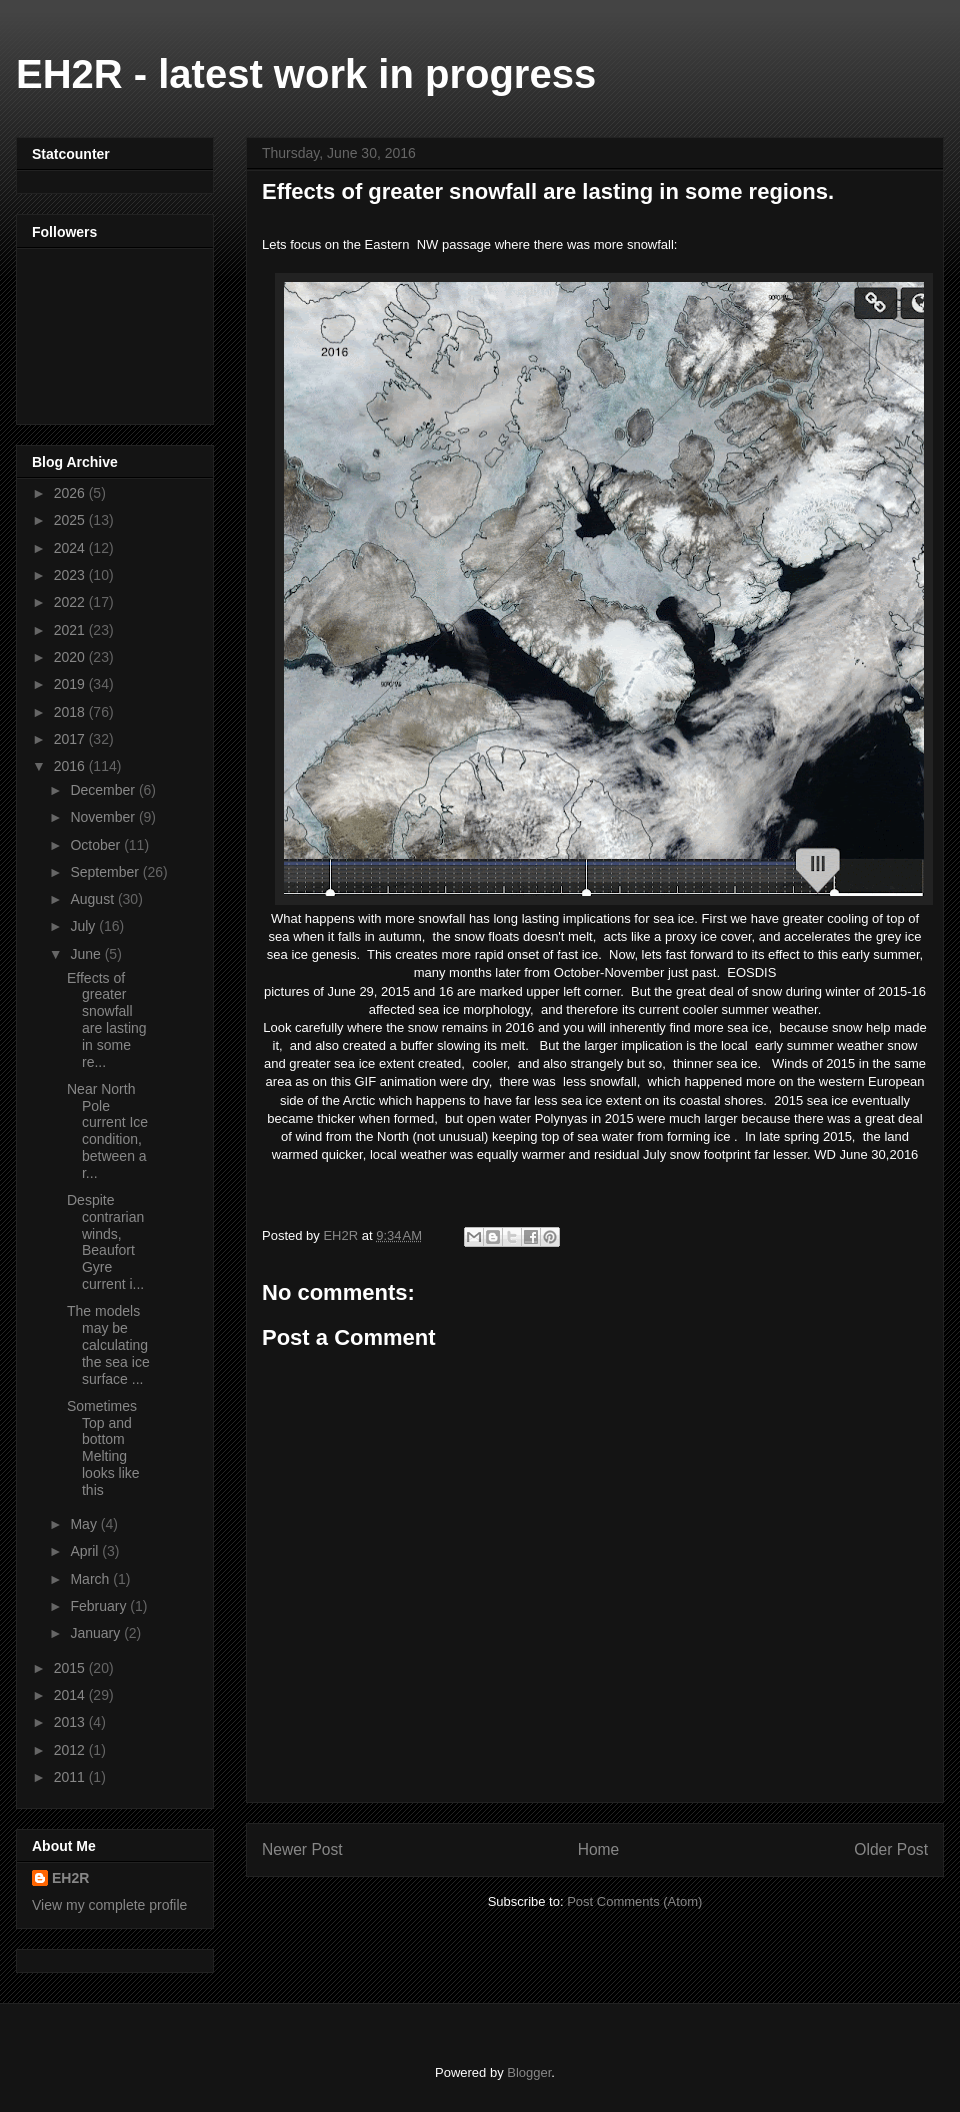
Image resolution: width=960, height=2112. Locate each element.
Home (599, 1849)
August (93, 899)
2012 (71, 1750)
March (91, 1579)
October (97, 845)
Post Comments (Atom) (634, 1901)
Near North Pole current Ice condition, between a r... (107, 1131)
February (100, 1606)
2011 (71, 1777)
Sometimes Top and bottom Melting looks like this (103, 1448)
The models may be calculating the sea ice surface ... (108, 1344)
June (87, 954)
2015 (71, 1668)
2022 (71, 602)
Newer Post (302, 1849)
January (97, 1633)
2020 (71, 657)
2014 (71, 1695)
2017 (71, 739)
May (85, 1524)
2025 (71, 520)
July (84, 926)
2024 (71, 548)
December (104, 790)
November (104, 817)
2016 (71, 766)
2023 (71, 575)
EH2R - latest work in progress (306, 74)
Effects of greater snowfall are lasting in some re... (107, 1020)
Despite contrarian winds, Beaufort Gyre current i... (105, 1242)
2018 (71, 712)
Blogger (529, 2072)
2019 (71, 684)
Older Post (891, 1849)
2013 (71, 1722)
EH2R (70, 1878)
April (86, 1551)
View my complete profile (109, 1905)
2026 (71, 493)
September (106, 872)
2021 (71, 630)
